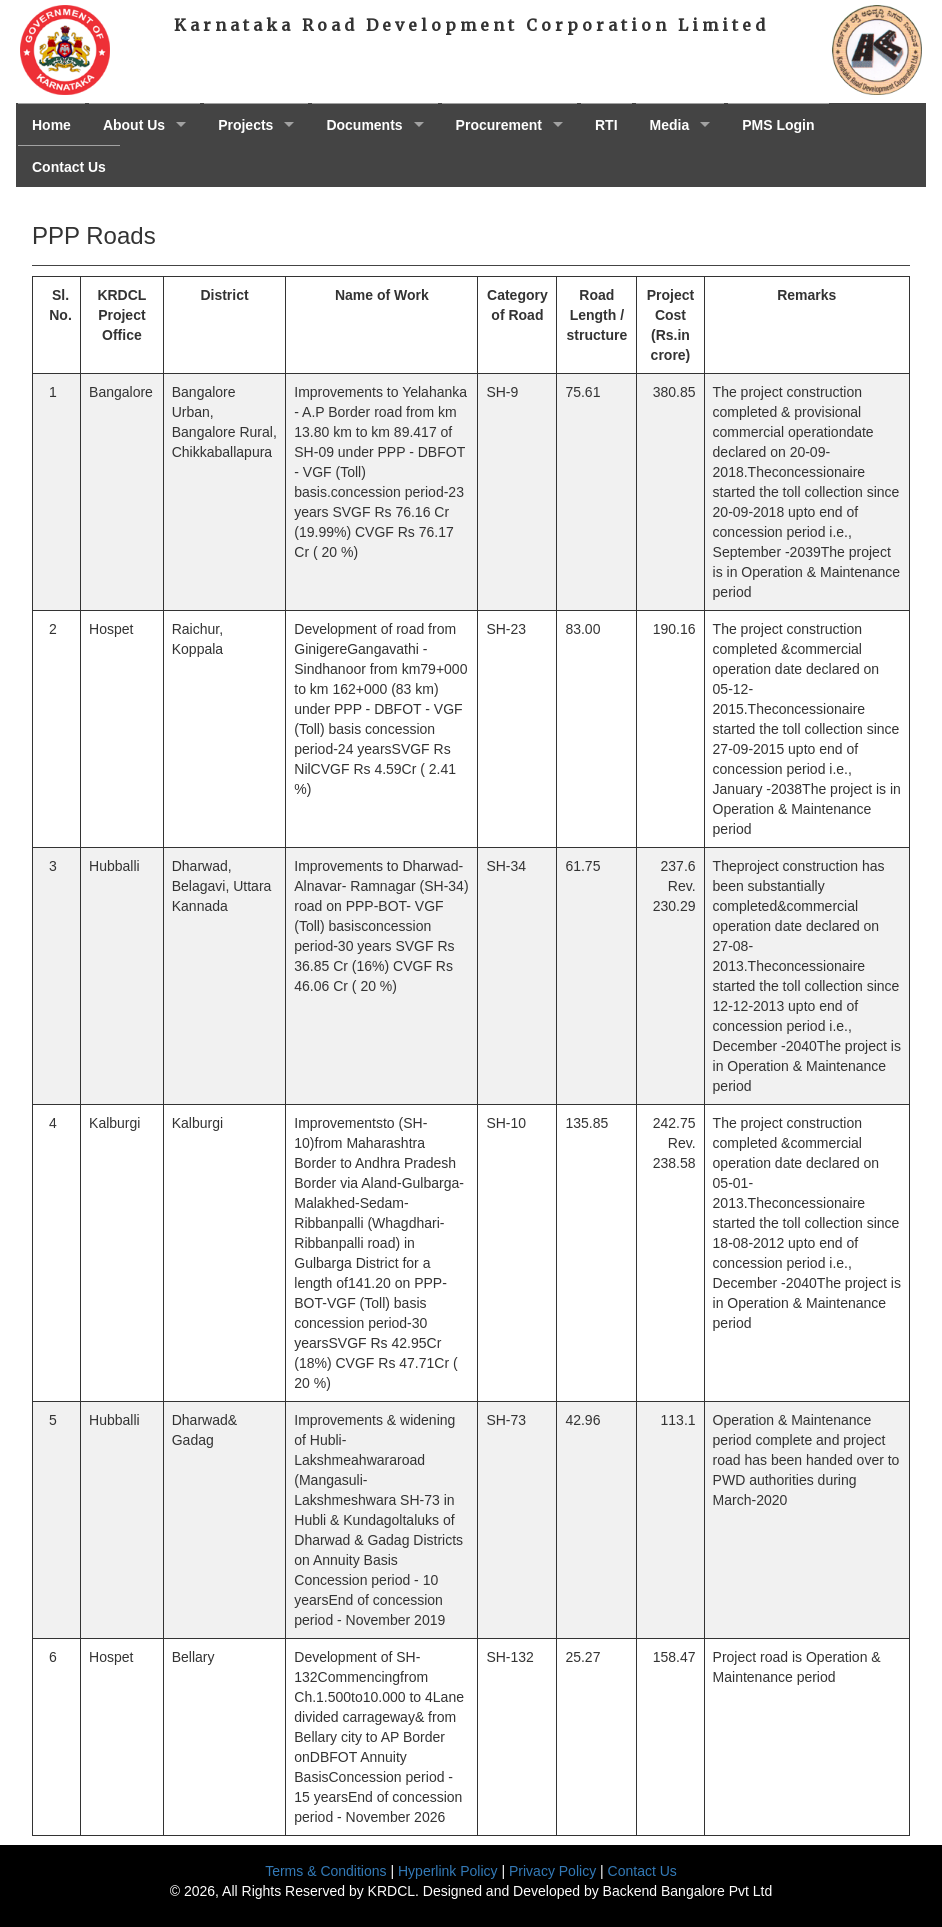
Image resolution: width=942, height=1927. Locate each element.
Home (51, 125)
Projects (245, 125)
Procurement (499, 125)
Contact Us (69, 167)
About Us (134, 125)
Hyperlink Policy (448, 1871)
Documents (364, 125)
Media (670, 125)
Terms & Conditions (325, 1871)
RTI (606, 125)
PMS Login (778, 125)
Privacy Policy (552, 1871)
